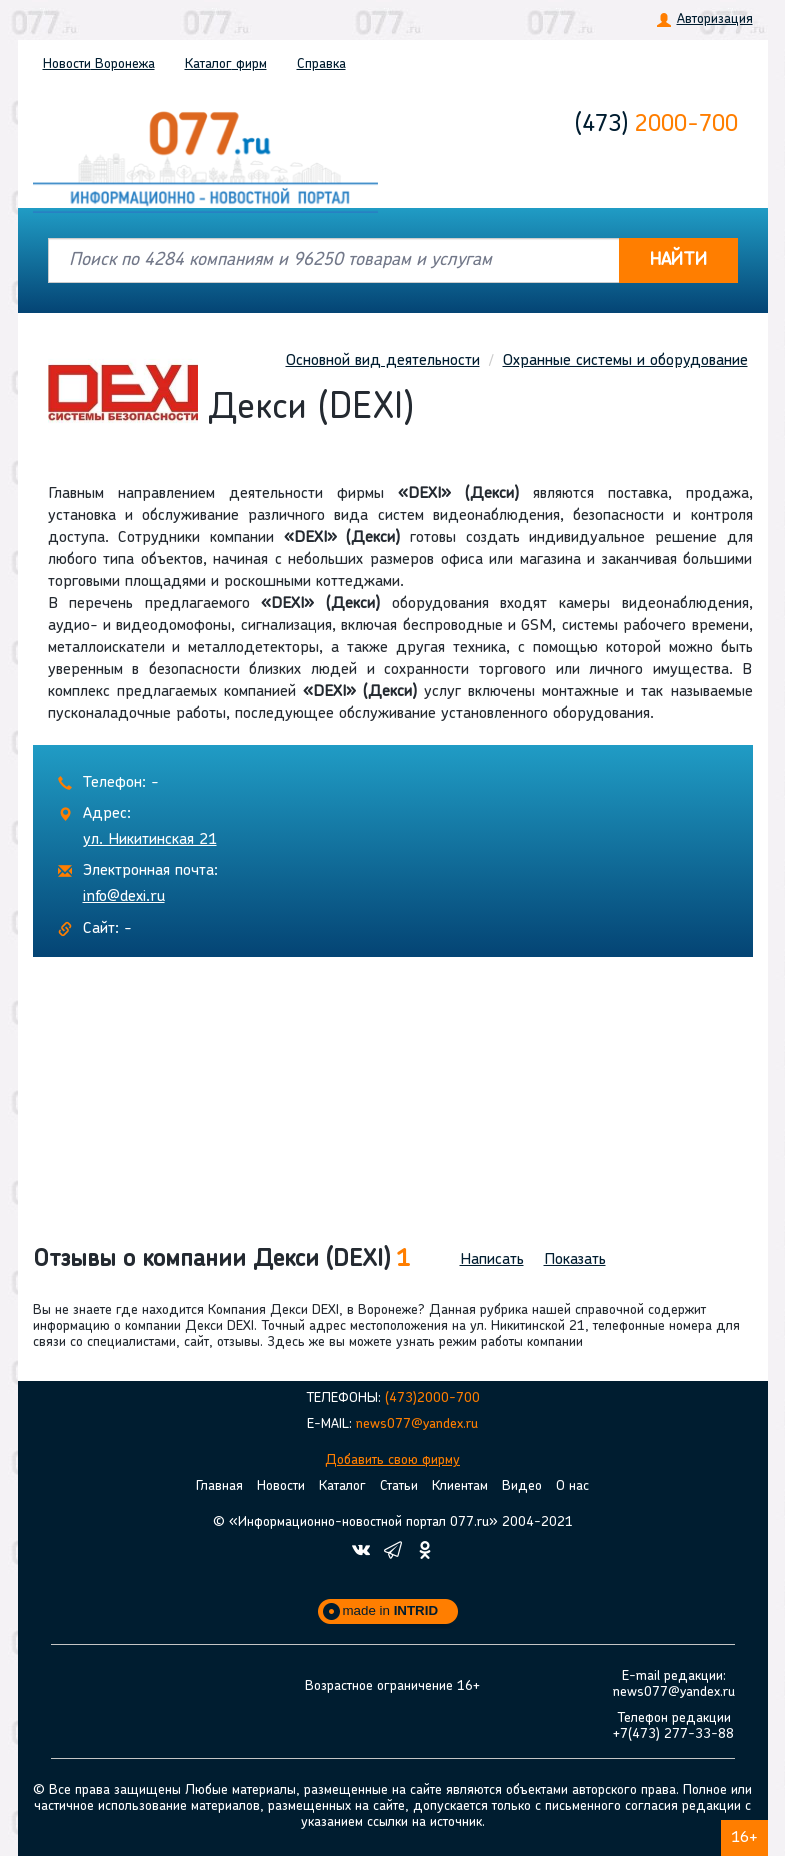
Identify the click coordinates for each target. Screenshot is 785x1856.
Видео (522, 1486)
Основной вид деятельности (383, 361)
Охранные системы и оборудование (625, 361)
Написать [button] (492, 1260)
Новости (99, 64)
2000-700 (656, 125)
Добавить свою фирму (392, 1460)
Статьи (399, 1486)
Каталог (226, 64)
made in (391, 1610)
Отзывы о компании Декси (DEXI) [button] (221, 1260)
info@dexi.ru (124, 897)
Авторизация (715, 19)
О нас (572, 1486)
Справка (321, 64)
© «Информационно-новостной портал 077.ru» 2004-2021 (393, 1522)
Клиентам (460, 1486)
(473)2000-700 (432, 1398)
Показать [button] (575, 1260)
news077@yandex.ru (417, 1424)
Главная (219, 1486)
